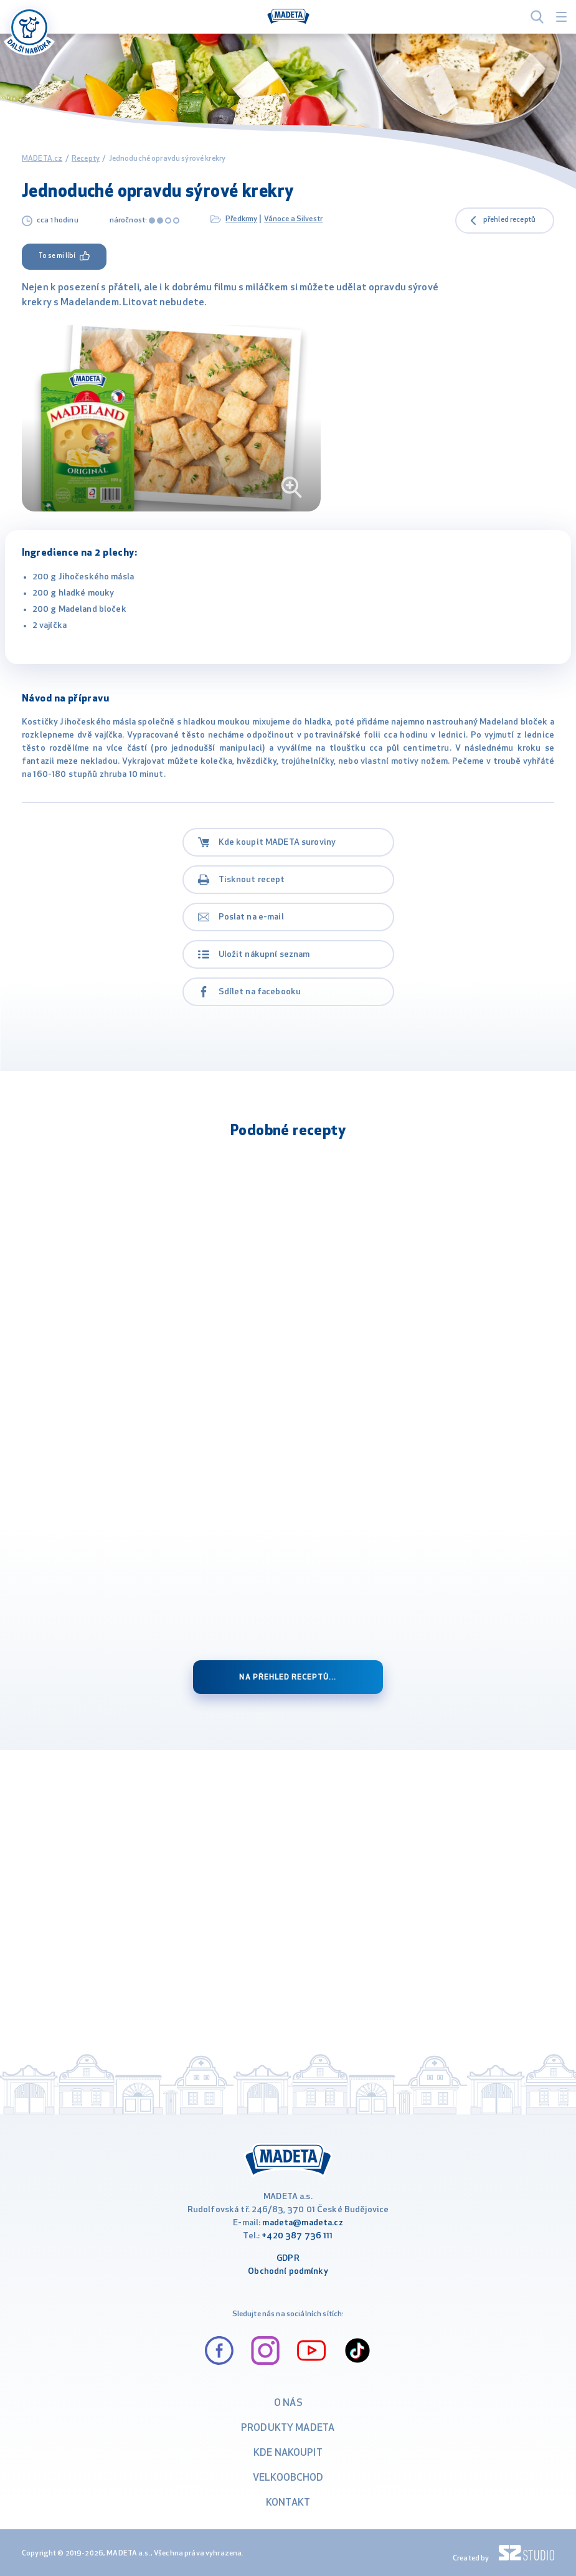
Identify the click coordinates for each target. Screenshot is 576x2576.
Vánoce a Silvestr (293, 219)
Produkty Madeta (287, 2428)
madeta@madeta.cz (302, 2223)
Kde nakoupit (288, 2453)
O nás (288, 2403)
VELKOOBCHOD (288, 2478)
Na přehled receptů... (287, 1677)
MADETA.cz (42, 159)
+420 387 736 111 (297, 2236)
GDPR (288, 2258)
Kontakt (288, 2503)
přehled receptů (509, 220)
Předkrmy (241, 219)
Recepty (86, 159)
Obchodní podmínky (288, 2271)
